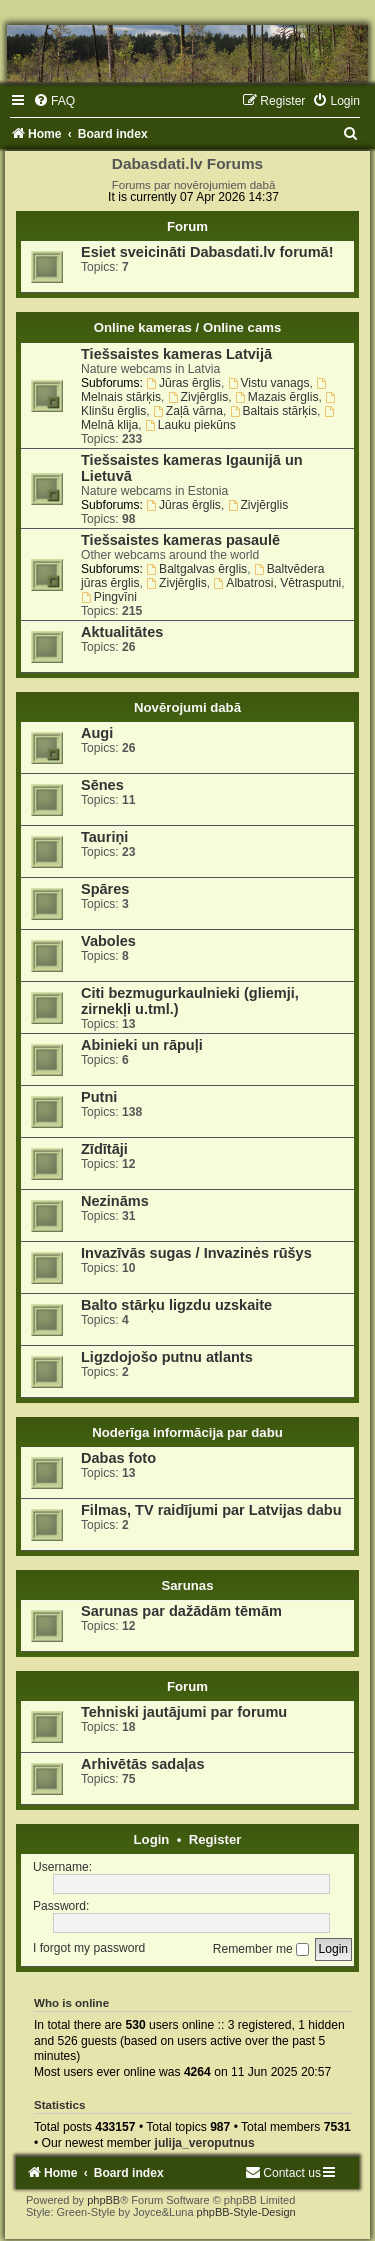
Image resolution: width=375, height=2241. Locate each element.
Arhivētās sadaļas (142, 1764)
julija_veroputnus (205, 2143)
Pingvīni (109, 597)
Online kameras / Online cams (188, 327)
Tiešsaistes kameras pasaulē (180, 540)
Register (215, 1839)
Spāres (105, 889)
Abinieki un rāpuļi (142, 1045)
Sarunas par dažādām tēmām (181, 1611)
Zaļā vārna (188, 411)
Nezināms (115, 1201)
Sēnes (102, 785)
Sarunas (187, 1585)
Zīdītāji (104, 1149)
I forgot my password (89, 1949)
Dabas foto (118, 1458)
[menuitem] (54, 101)
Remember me (261, 1949)
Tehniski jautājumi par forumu (184, 1712)
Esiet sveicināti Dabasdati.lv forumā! (207, 252)
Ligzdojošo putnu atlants (167, 1357)
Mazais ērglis (276, 397)
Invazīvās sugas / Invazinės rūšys (196, 1253)
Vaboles (108, 941)
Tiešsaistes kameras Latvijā (176, 354)
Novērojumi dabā (187, 707)
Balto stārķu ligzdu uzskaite (176, 1305)
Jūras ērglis (183, 383)
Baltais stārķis (273, 411)
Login (152, 1839)
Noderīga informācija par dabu (187, 1432)
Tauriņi (104, 837)
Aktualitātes (122, 632)
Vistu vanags (269, 383)
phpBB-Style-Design (246, 2212)
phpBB (103, 2200)
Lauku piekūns (190, 425)
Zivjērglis (198, 397)
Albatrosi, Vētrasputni (278, 583)
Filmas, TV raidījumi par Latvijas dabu (211, 1510)
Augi (97, 733)
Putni (99, 1097)
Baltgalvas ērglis (196, 569)
